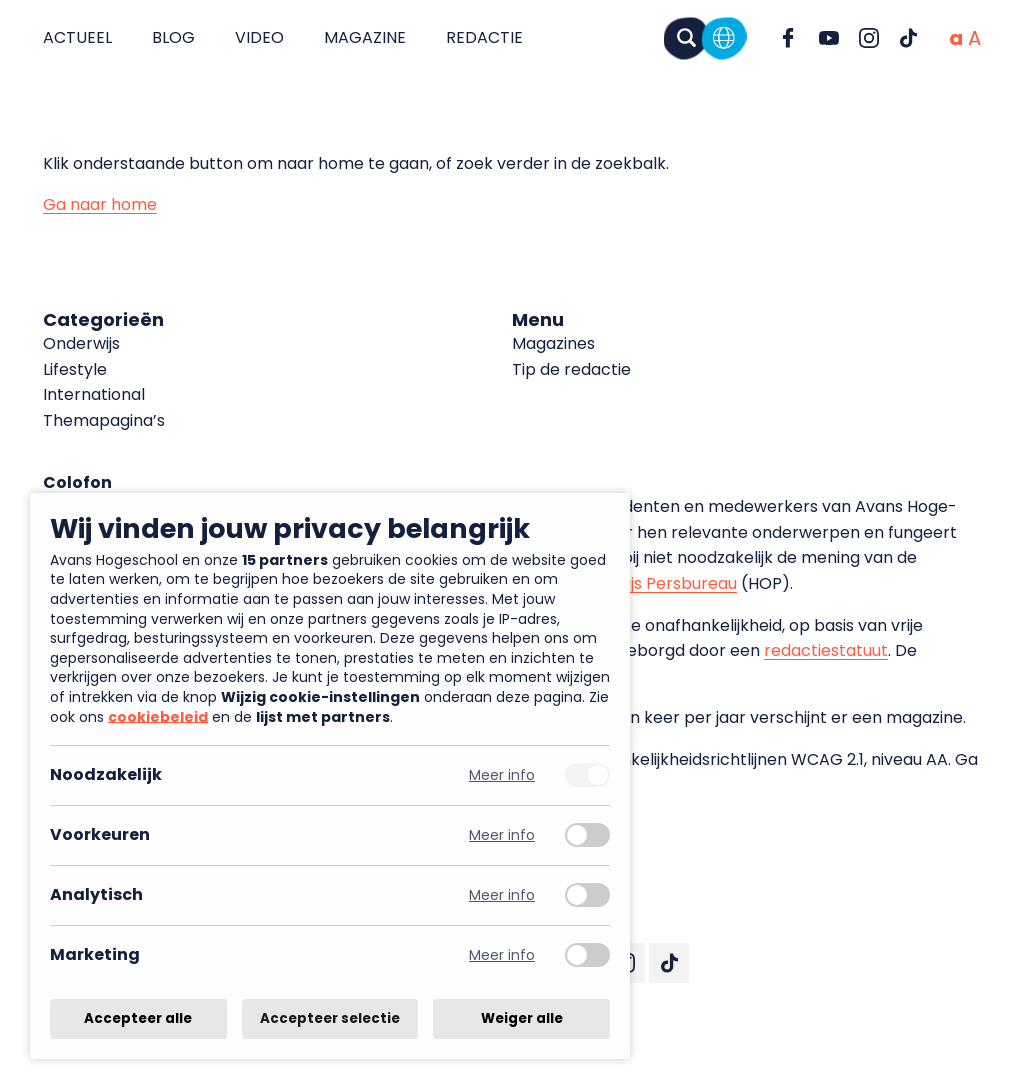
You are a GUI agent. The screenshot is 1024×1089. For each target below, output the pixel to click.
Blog (173, 37)
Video (259, 37)
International (94, 394)
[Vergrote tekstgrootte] (974, 38)
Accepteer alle (138, 1018)
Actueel (77, 37)
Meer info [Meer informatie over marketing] (502, 955)
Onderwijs (81, 343)
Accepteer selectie (330, 1018)
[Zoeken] (686, 37)
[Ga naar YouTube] (829, 38)
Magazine (365, 37)
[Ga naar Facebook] (789, 38)
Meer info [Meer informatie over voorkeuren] (502, 835)
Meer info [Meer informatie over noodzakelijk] (502, 775)
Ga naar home (100, 204)
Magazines (553, 343)
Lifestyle (75, 369)
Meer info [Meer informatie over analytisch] (502, 895)
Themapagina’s (104, 420)
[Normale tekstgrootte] (956, 38)
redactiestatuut (826, 650)
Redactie (484, 37)
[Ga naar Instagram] (869, 38)
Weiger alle (522, 1018)
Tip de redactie (571, 369)
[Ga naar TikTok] (909, 38)
